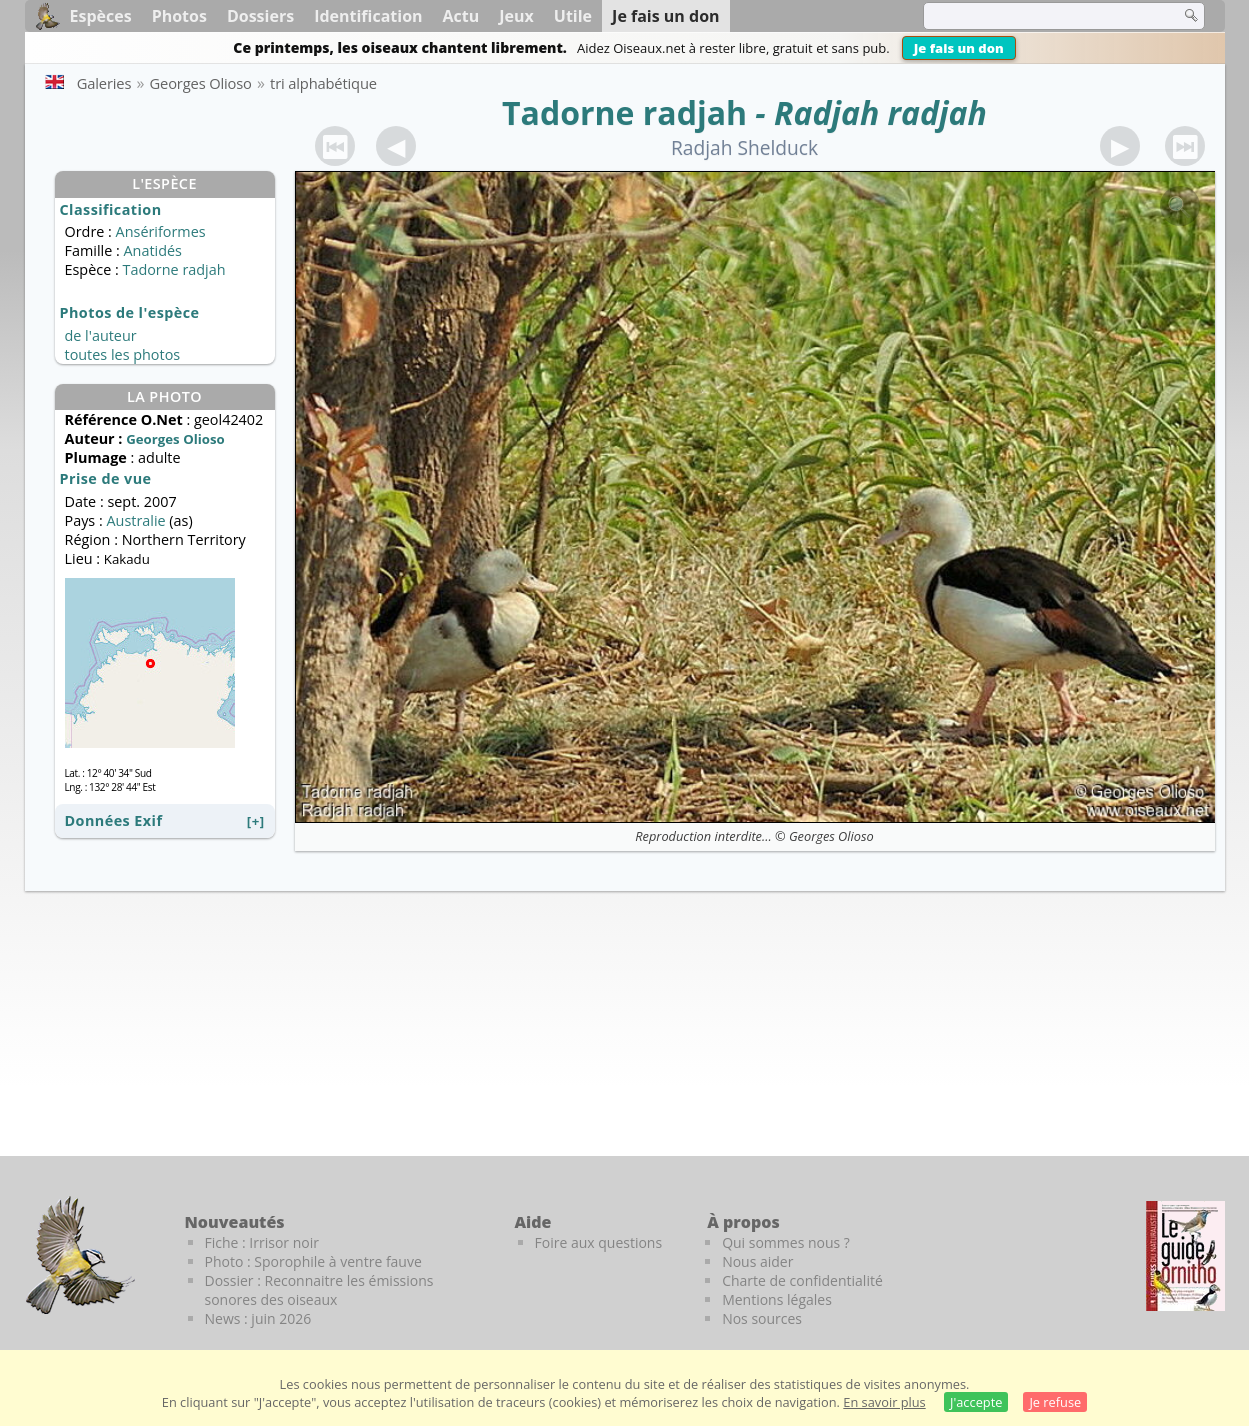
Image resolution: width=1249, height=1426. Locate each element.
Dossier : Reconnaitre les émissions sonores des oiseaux (319, 1290)
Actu (461, 16)
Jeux (516, 16)
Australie (135, 520)
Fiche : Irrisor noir (262, 1242)
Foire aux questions (599, 1242)
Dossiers (260, 16)
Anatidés (152, 250)
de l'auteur (101, 335)
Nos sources (762, 1318)
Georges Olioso (831, 836)
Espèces (101, 16)
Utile (573, 16)
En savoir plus (884, 1402)
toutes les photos (123, 354)
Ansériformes (161, 231)
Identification (368, 16)
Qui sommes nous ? (786, 1242)
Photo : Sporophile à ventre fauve (313, 1261)
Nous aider (757, 1261)
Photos (179, 16)
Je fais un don (959, 48)
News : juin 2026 (258, 1318)
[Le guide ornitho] (1185, 1256)
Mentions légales (777, 1299)
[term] (1039, 16)
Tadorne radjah (624, 112)
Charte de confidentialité (802, 1280)
